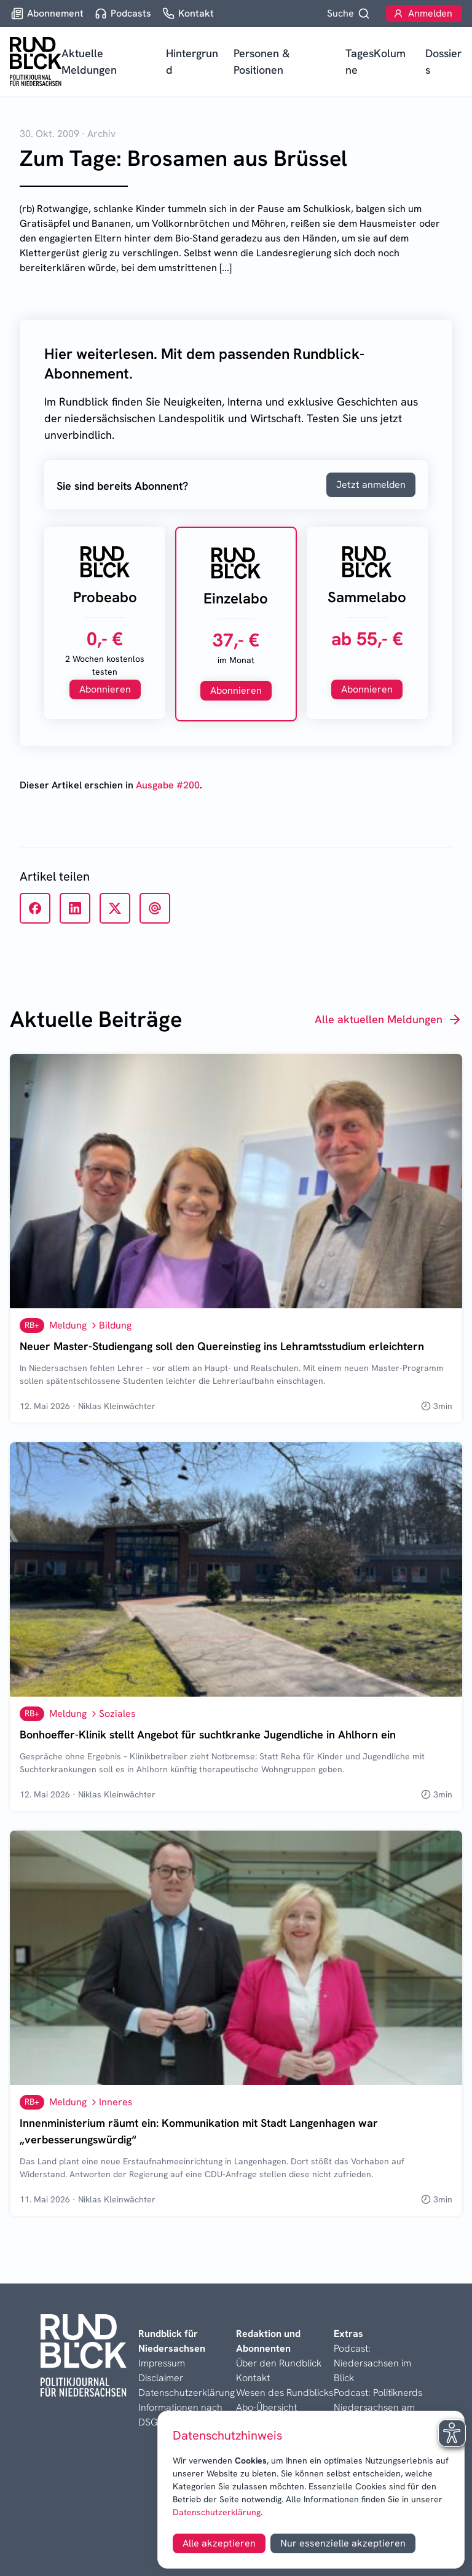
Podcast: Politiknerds (378, 2392)
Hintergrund (192, 61)
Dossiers (443, 61)
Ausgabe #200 (168, 785)
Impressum (161, 2363)
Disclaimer (160, 2377)
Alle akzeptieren (219, 2543)
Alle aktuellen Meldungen (388, 1019)
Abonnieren (105, 689)
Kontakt (253, 2377)
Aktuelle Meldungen (89, 61)
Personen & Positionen (261, 61)
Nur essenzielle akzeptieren (343, 2543)
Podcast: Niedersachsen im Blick (372, 2363)
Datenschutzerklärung (217, 2512)
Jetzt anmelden (371, 484)
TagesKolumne (375, 61)
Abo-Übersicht (266, 2407)
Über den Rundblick (278, 2363)
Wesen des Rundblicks (284, 2392)
